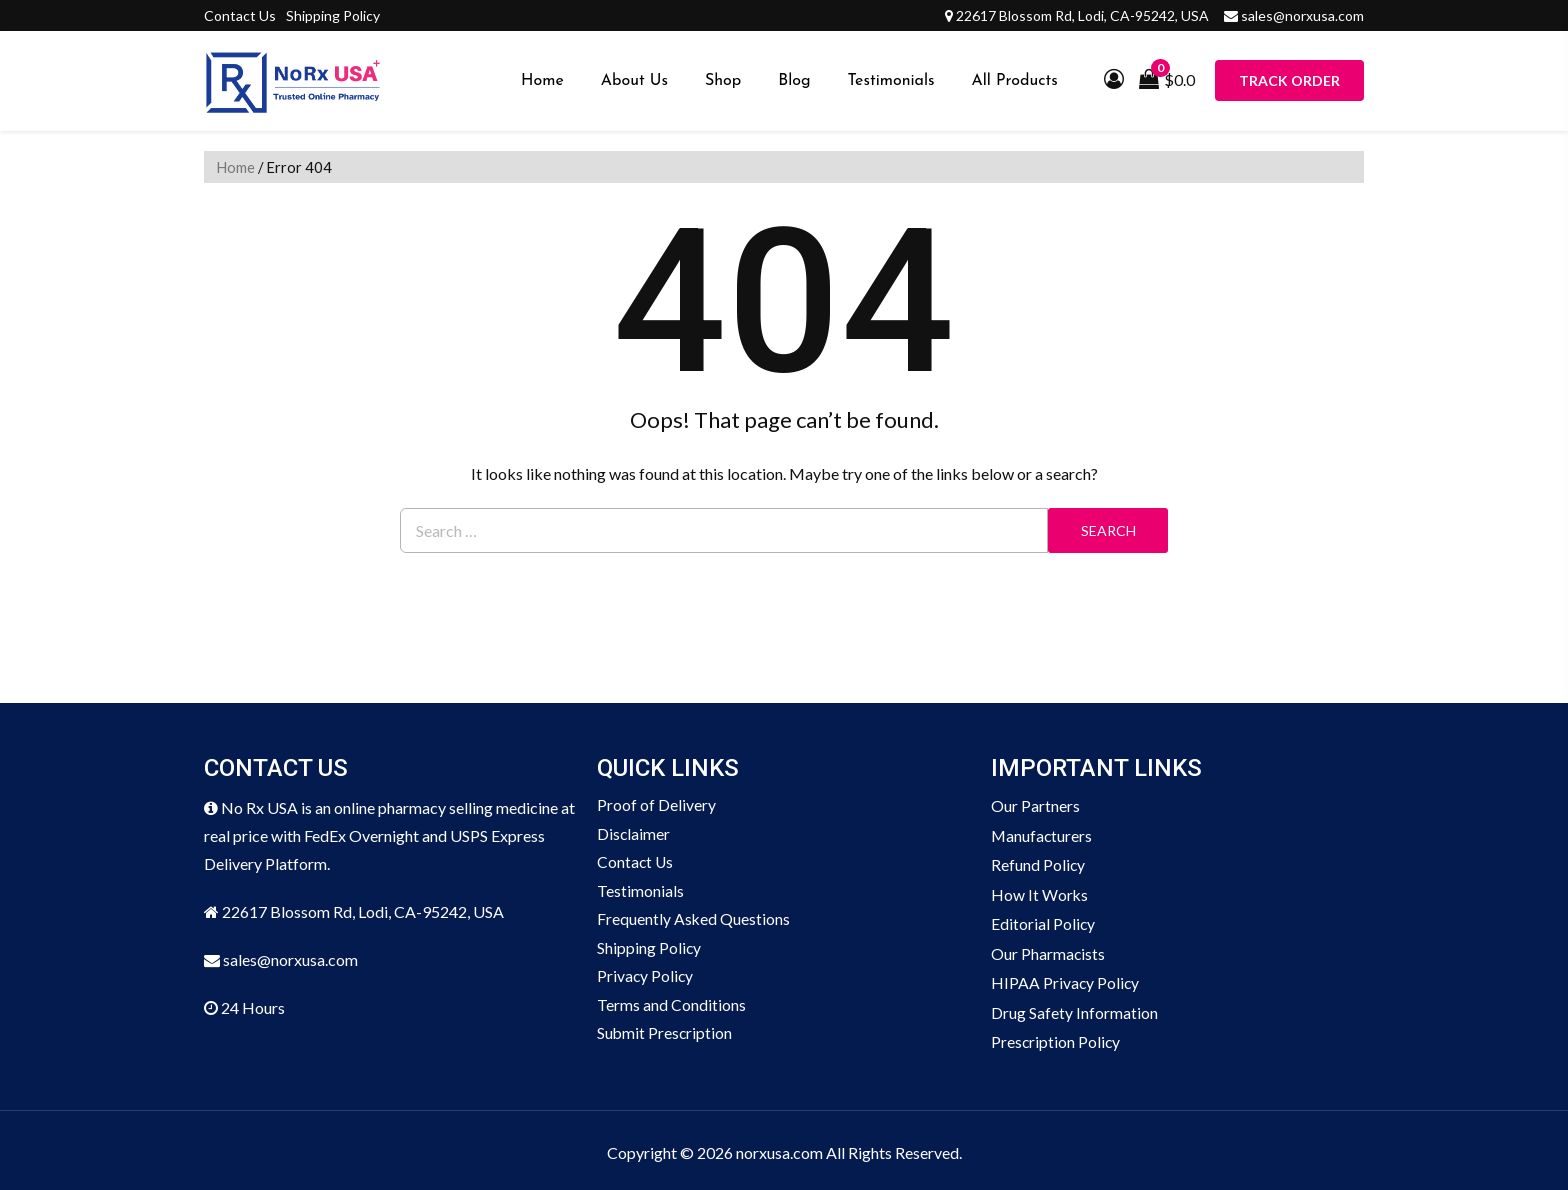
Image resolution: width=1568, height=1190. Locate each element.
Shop (723, 81)
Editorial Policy (1043, 921)
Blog (794, 81)
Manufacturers (1042, 834)
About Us (634, 81)
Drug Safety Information (1074, 1008)
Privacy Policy (646, 979)
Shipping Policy (333, 15)
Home (542, 81)
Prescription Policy (1056, 1037)
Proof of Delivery (656, 805)
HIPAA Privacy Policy (1066, 979)
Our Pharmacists (1048, 950)
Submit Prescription (665, 1037)
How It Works (1040, 892)
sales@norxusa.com (1302, 15)
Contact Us (240, 15)
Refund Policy (1038, 863)
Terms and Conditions (671, 1008)
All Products (1015, 81)
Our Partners (1035, 805)
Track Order (1289, 80)
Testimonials (891, 81)
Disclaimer (634, 834)
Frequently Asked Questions (694, 921)
